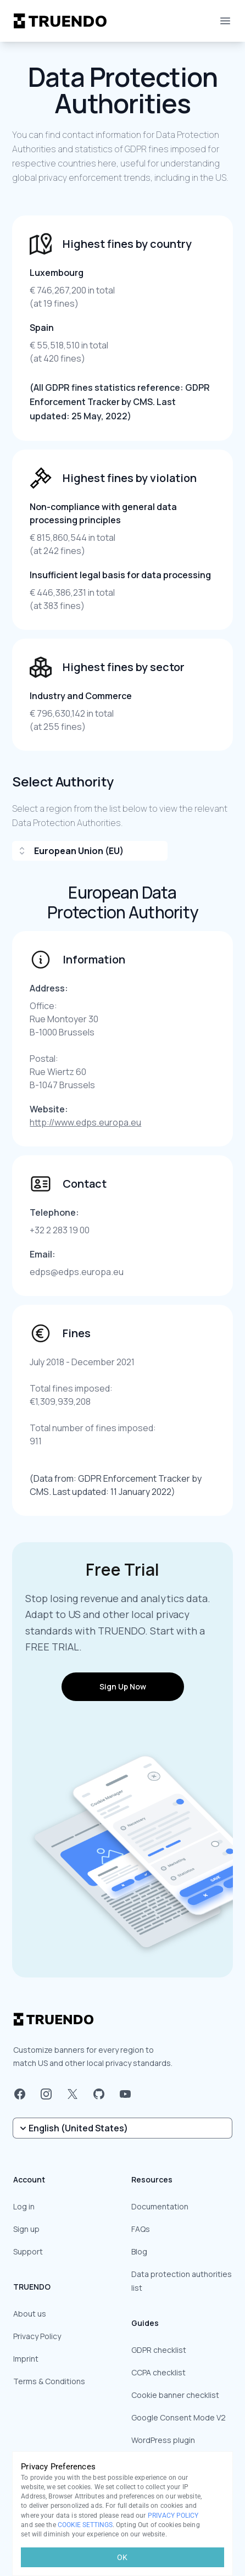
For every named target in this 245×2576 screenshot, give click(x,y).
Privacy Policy (37, 2336)
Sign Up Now (122, 1686)
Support (28, 2251)
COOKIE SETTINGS (85, 2525)
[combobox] (90, 851)
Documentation (159, 2206)
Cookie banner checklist (175, 2395)
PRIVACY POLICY (173, 2515)
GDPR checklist (158, 2350)
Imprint (25, 2358)
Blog (139, 2251)
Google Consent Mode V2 (178, 2417)
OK (122, 2557)
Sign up (26, 2229)
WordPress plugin (163, 2440)
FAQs (140, 2229)
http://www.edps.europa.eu (85, 1122)
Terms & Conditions (49, 2381)
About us (29, 2313)
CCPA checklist (158, 2372)
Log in (24, 2206)
